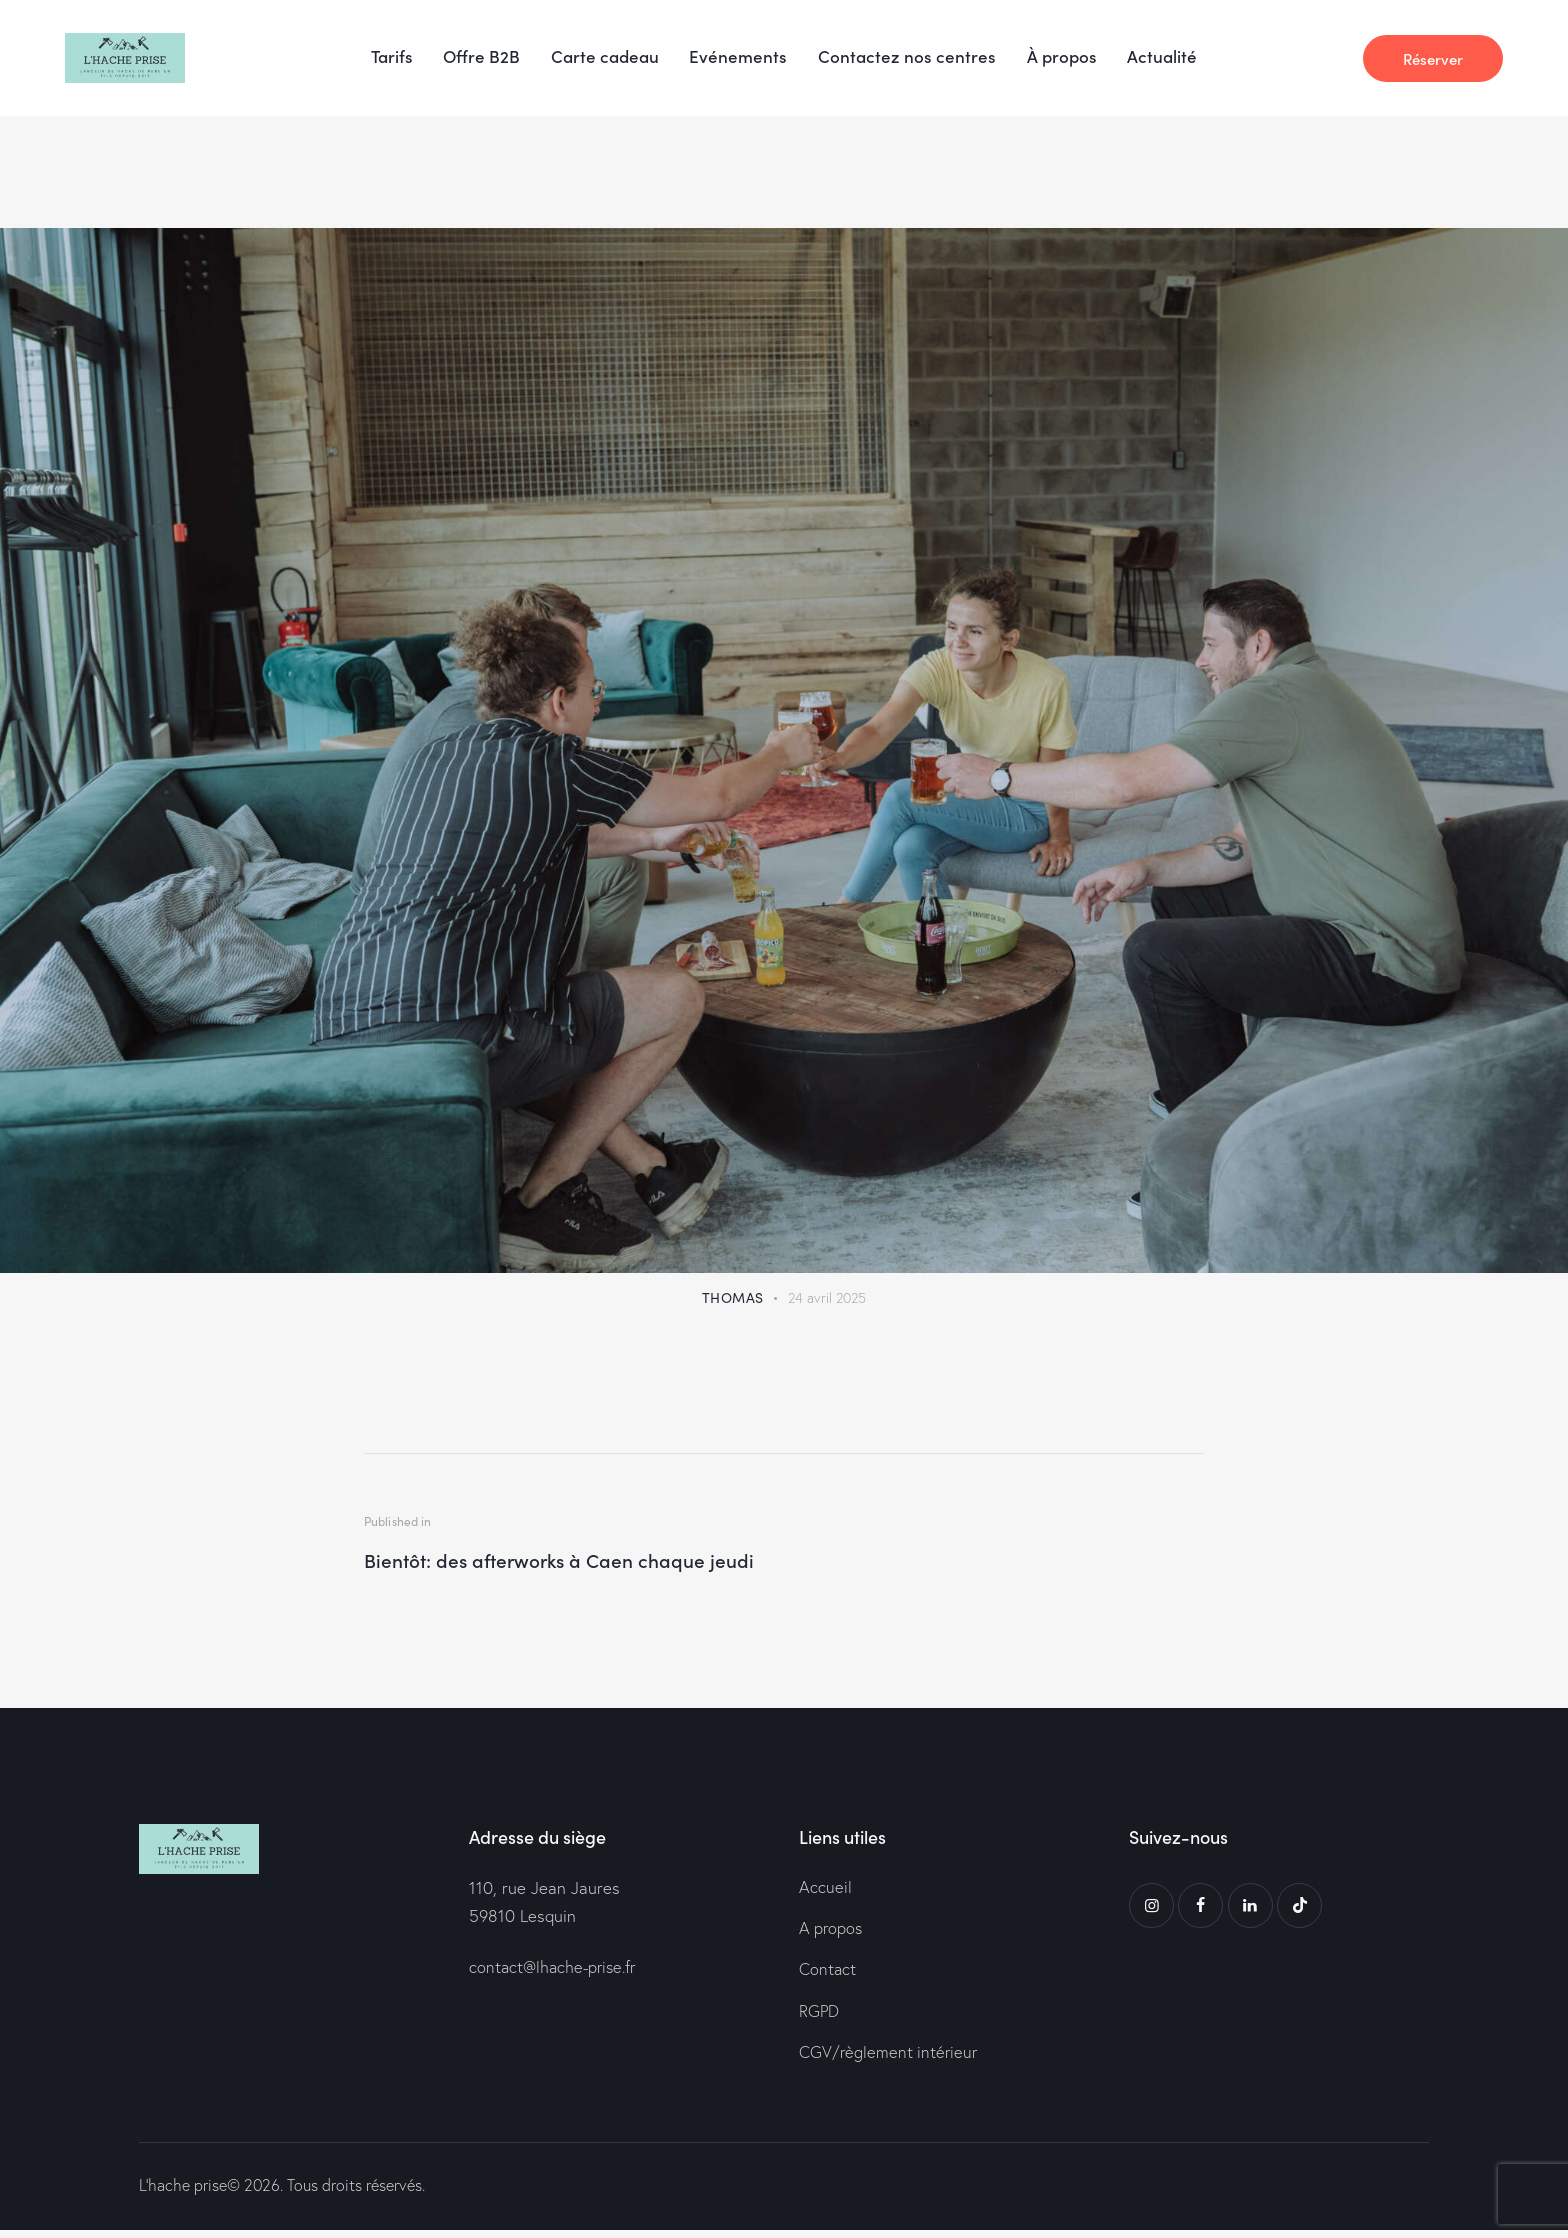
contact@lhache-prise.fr (556, 1969)
